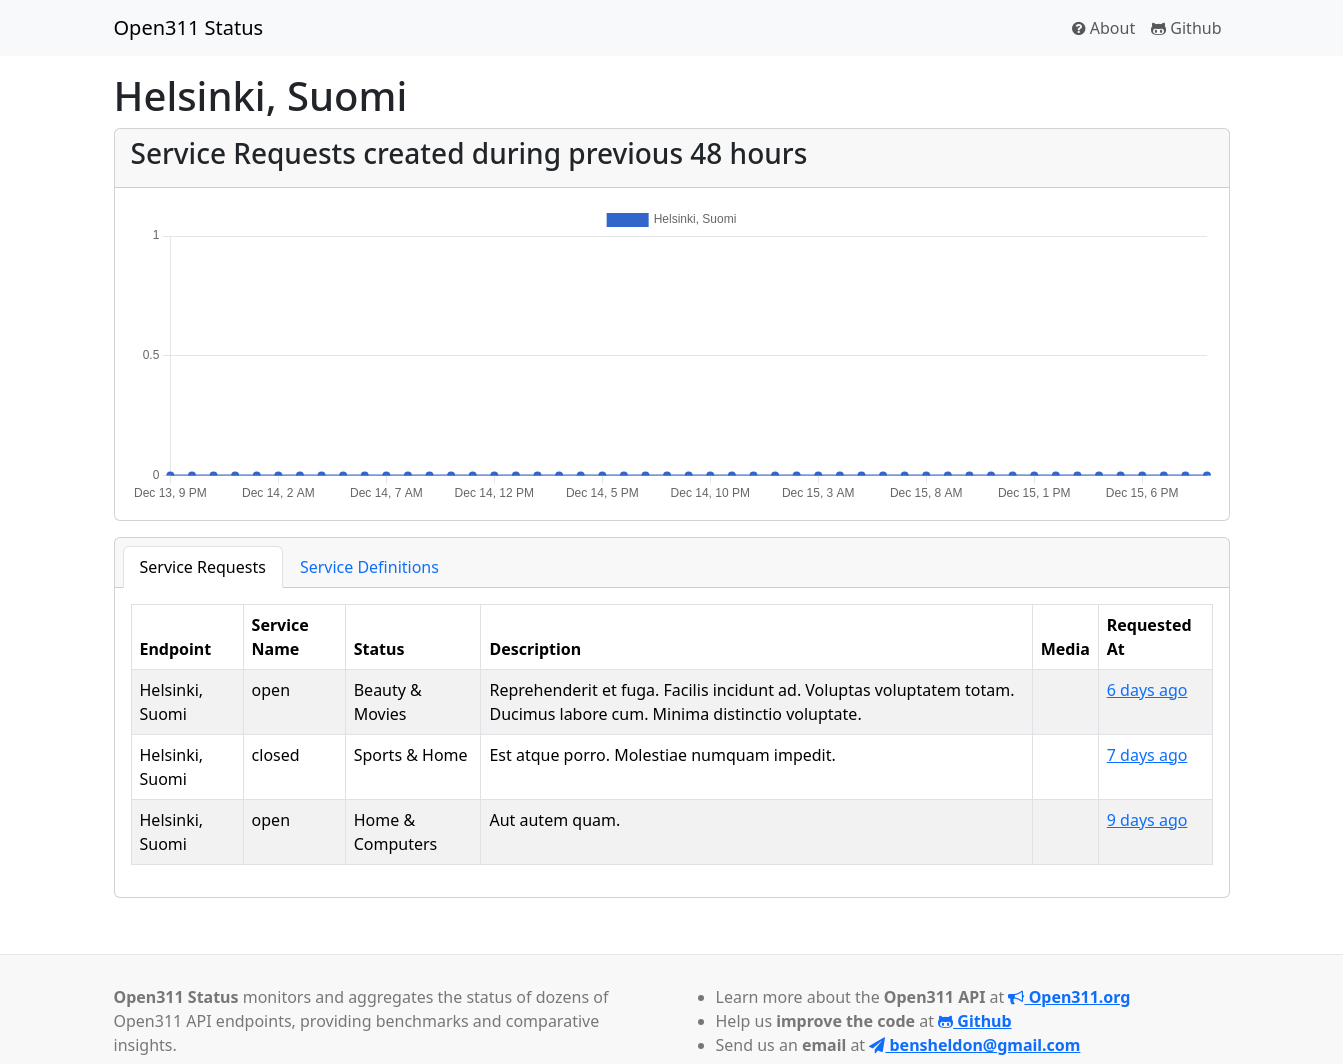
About (1104, 28)
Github (1186, 28)
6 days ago (1147, 690)
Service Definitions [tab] (369, 567)
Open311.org (1069, 997)
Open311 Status (189, 27)
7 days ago (1147, 755)
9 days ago (1147, 820)
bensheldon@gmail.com (974, 1045)
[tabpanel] (672, 734)
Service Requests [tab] (203, 567)
